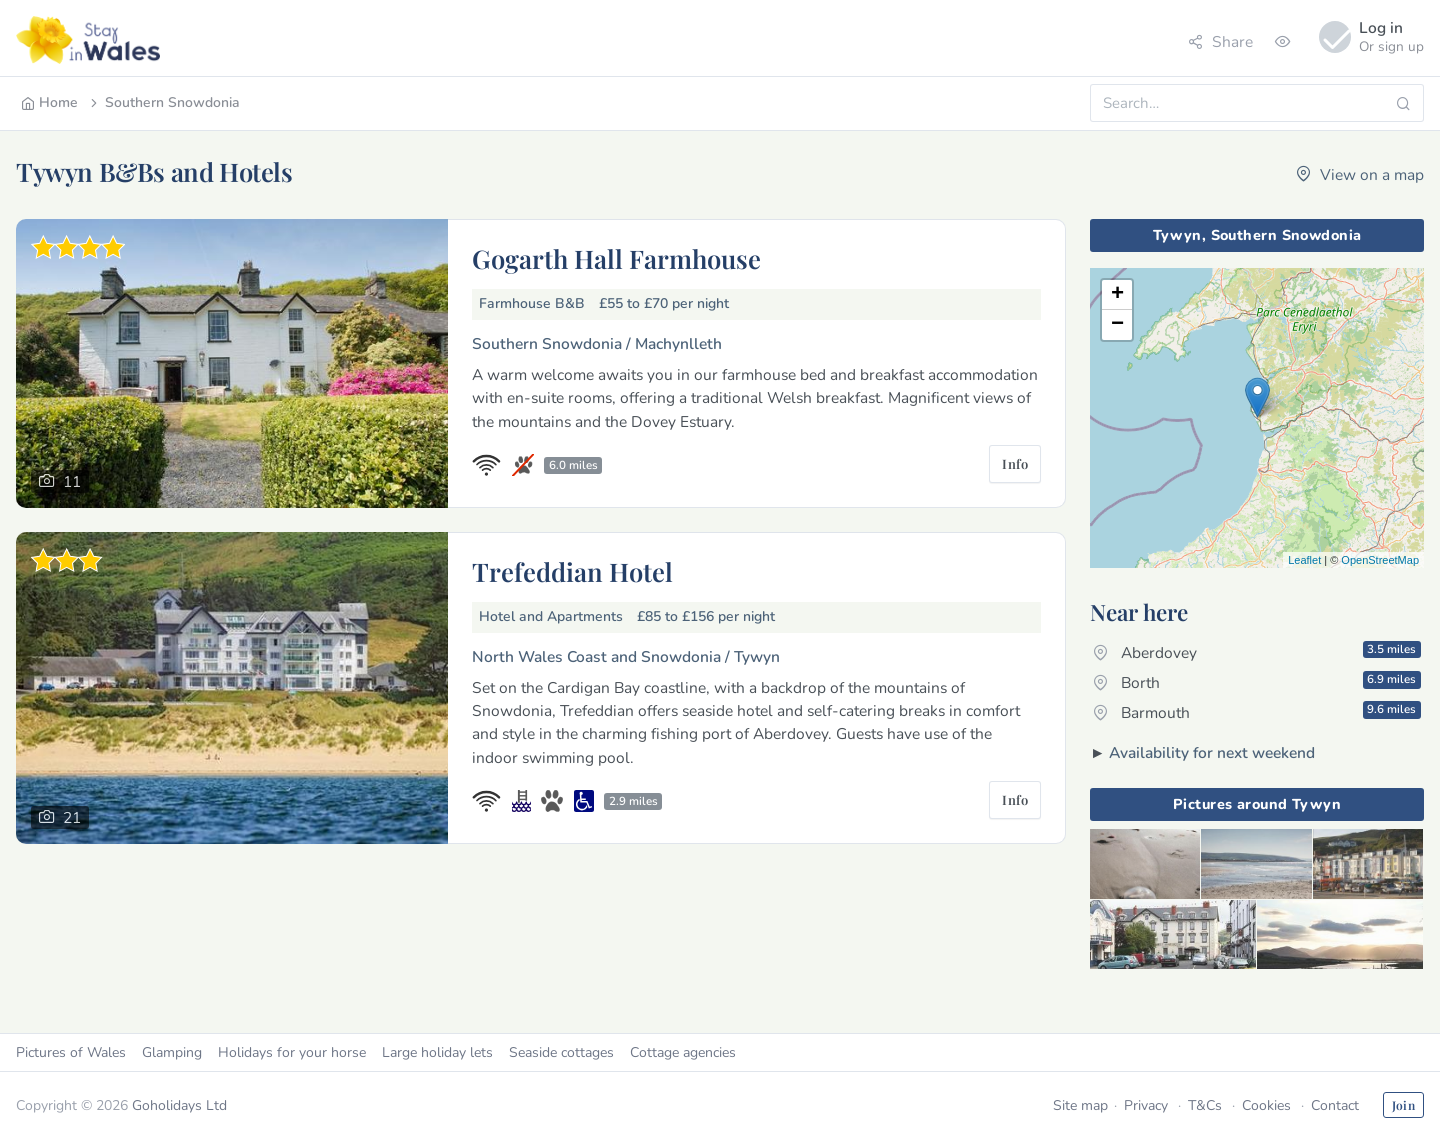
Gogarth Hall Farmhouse (616, 258)
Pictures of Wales (71, 1052)
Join (1403, 1105)
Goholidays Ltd (179, 1105)
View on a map (1360, 174)
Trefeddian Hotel (572, 571)
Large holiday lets (437, 1052)
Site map (1080, 1105)
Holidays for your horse (292, 1052)
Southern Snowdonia (163, 102)
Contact (1335, 1105)
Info (1015, 463)
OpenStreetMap (1380, 560)
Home (49, 102)
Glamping (172, 1052)
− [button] (1117, 325)
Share (1220, 41)
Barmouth (1257, 712)
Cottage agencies (683, 1052)
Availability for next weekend (1212, 752)
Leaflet (1304, 560)
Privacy (1146, 1105)
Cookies (1266, 1105)
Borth (1257, 682)
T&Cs (1205, 1105)
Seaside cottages (561, 1052)
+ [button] (1117, 295)
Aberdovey (1257, 652)
